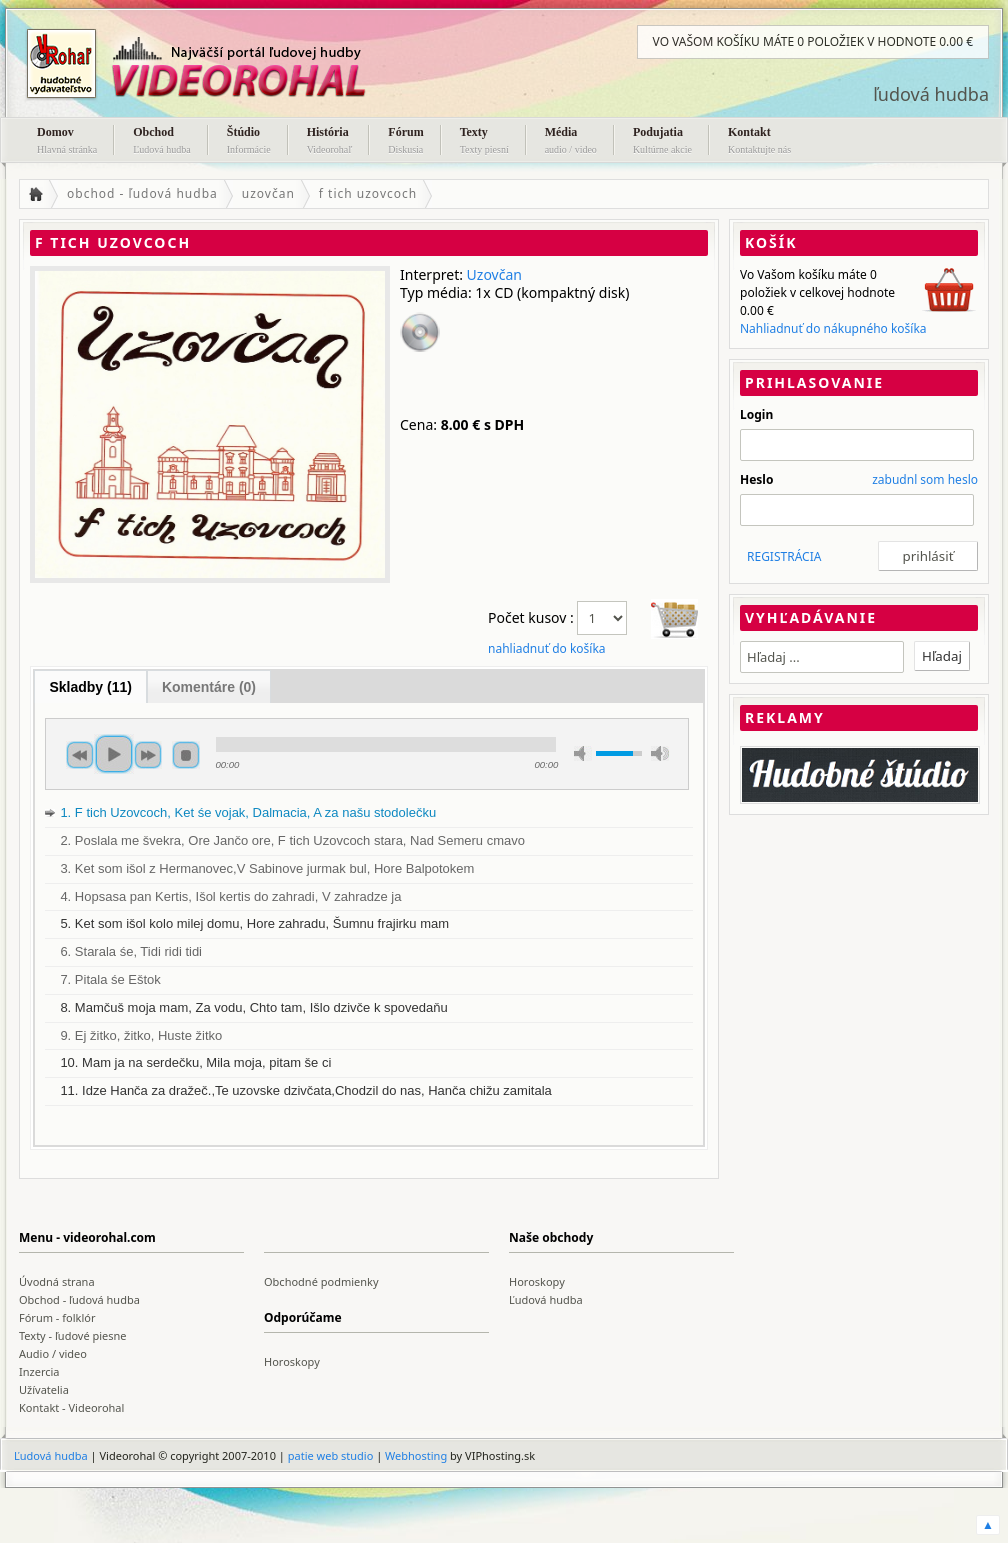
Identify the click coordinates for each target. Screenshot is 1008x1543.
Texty (484, 142)
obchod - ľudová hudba (142, 193)
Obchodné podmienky (321, 1281)
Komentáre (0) (209, 687)
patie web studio (331, 1455)
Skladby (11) (90, 687)
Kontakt (759, 142)
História (330, 142)
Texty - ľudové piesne (73, 1335)
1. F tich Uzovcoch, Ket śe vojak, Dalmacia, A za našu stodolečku (248, 812)
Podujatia (662, 142)
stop (186, 755)
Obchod (162, 142)
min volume (583, 753)
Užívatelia (44, 1389)
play (114, 754)
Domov (67, 142)
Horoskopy (537, 1281)
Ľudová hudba (546, 1299)
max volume (660, 753)
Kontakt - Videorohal (71, 1407)
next (148, 755)
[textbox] (822, 657)
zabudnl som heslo (925, 479)
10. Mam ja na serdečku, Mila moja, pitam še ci (195, 1062)
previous (80, 755)
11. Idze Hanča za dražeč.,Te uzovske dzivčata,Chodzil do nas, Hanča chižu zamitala (305, 1090)
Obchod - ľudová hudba (79, 1299)
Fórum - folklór (57, 1317)
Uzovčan (494, 274)
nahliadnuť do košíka (547, 648)
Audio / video (53, 1353)
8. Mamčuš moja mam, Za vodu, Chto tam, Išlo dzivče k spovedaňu (253, 1007)
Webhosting (416, 1455)
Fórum (405, 142)
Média (571, 142)
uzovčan (268, 193)
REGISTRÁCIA (784, 556)
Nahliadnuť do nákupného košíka (833, 328)
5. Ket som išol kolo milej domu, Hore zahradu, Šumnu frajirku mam (254, 923)
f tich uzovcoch (368, 193)
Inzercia (39, 1371)
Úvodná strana (57, 1281)
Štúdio (249, 142)
